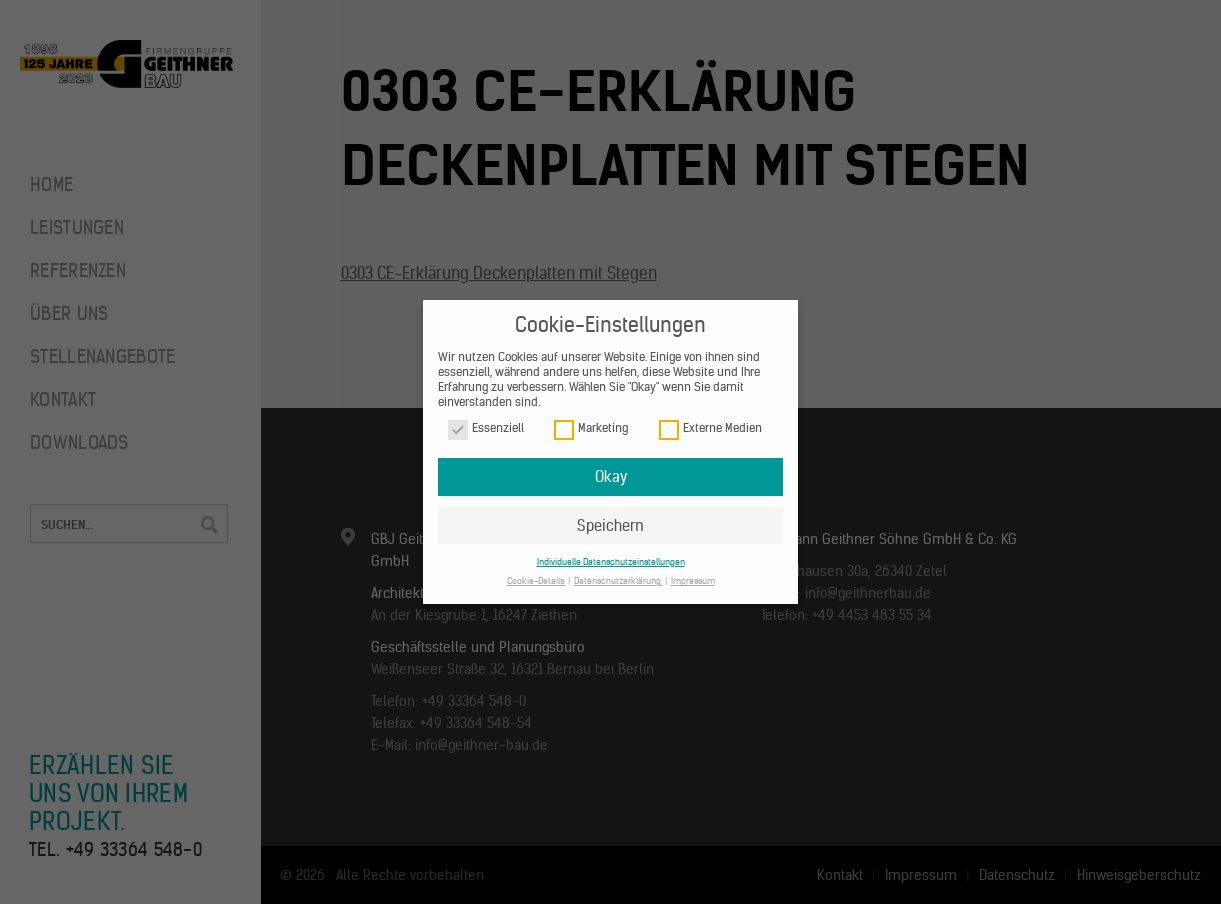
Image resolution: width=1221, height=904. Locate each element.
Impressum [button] (693, 580)
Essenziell (486, 428)
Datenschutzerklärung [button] (618, 580)
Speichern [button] (610, 525)
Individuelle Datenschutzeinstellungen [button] (611, 561)
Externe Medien (710, 428)
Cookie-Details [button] (536, 580)
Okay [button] (611, 476)
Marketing (591, 428)
